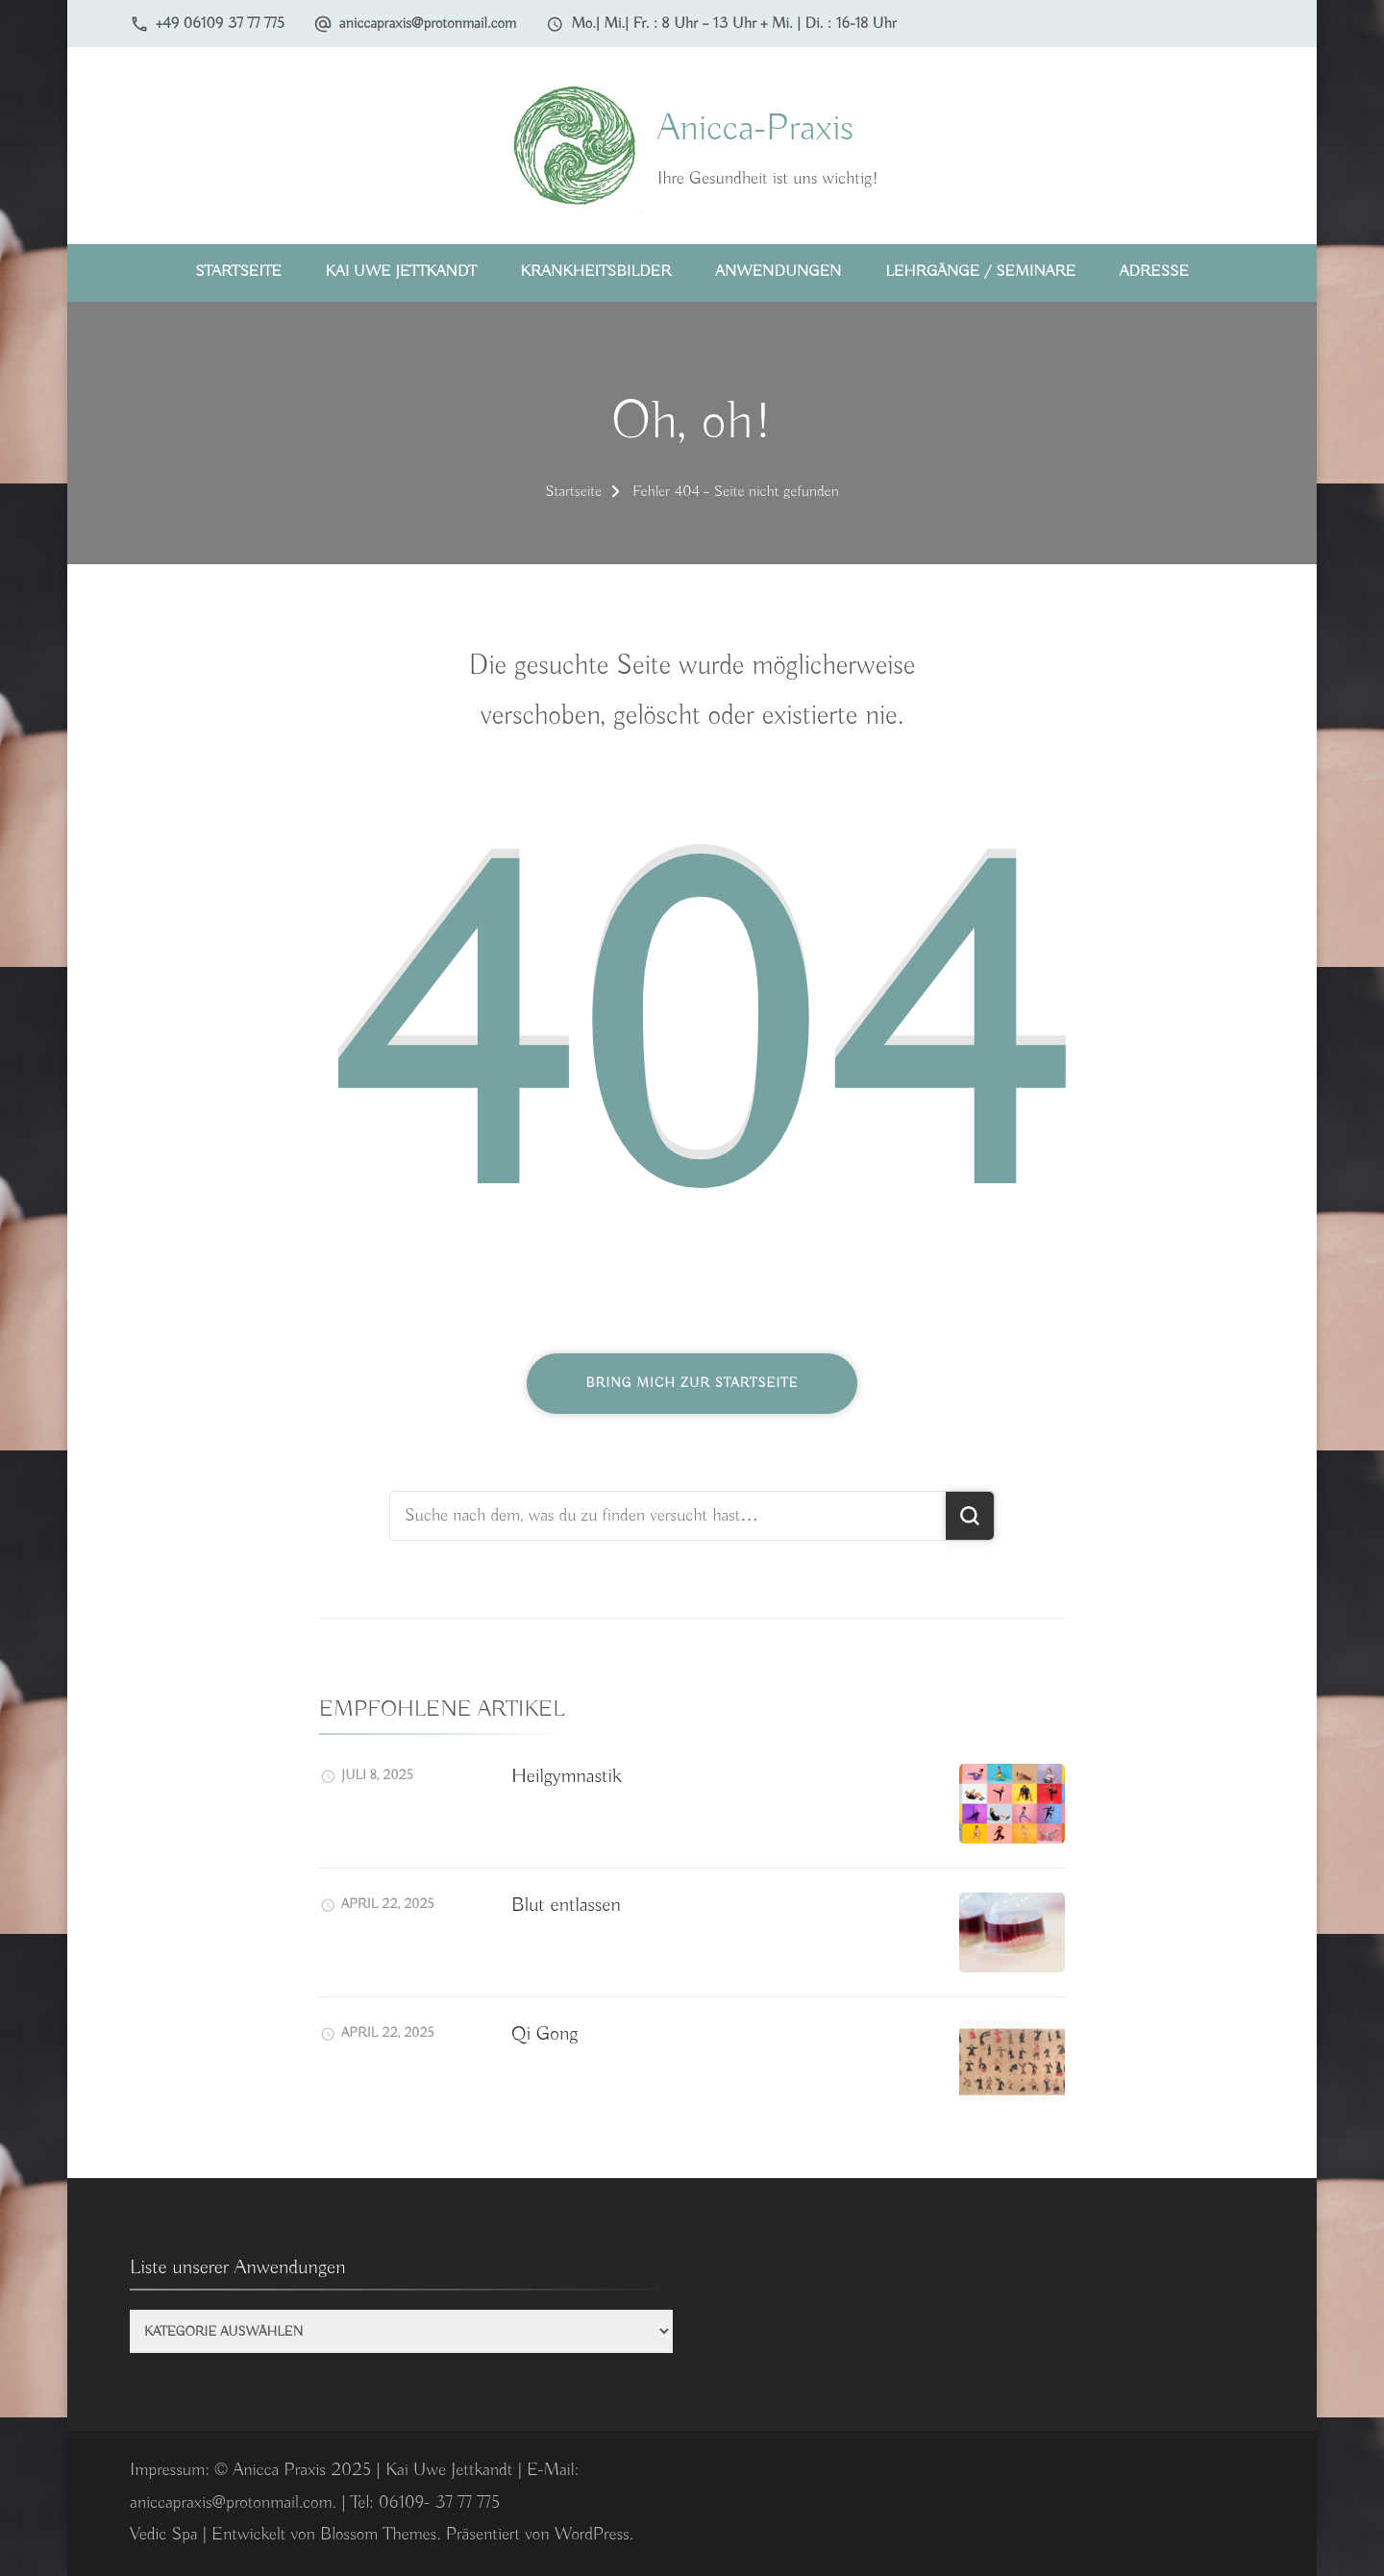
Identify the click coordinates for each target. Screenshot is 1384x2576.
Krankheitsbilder (596, 271)
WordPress (592, 2534)
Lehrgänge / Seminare (980, 271)
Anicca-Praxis (755, 129)
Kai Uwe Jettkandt (401, 271)
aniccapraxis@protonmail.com (427, 23)
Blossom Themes (378, 2534)
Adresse (1154, 271)
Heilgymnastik (566, 1776)
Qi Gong (544, 2033)
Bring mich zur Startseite (691, 1383)
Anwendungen (778, 271)
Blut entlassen (566, 1905)
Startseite (238, 271)
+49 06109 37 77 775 (220, 23)
